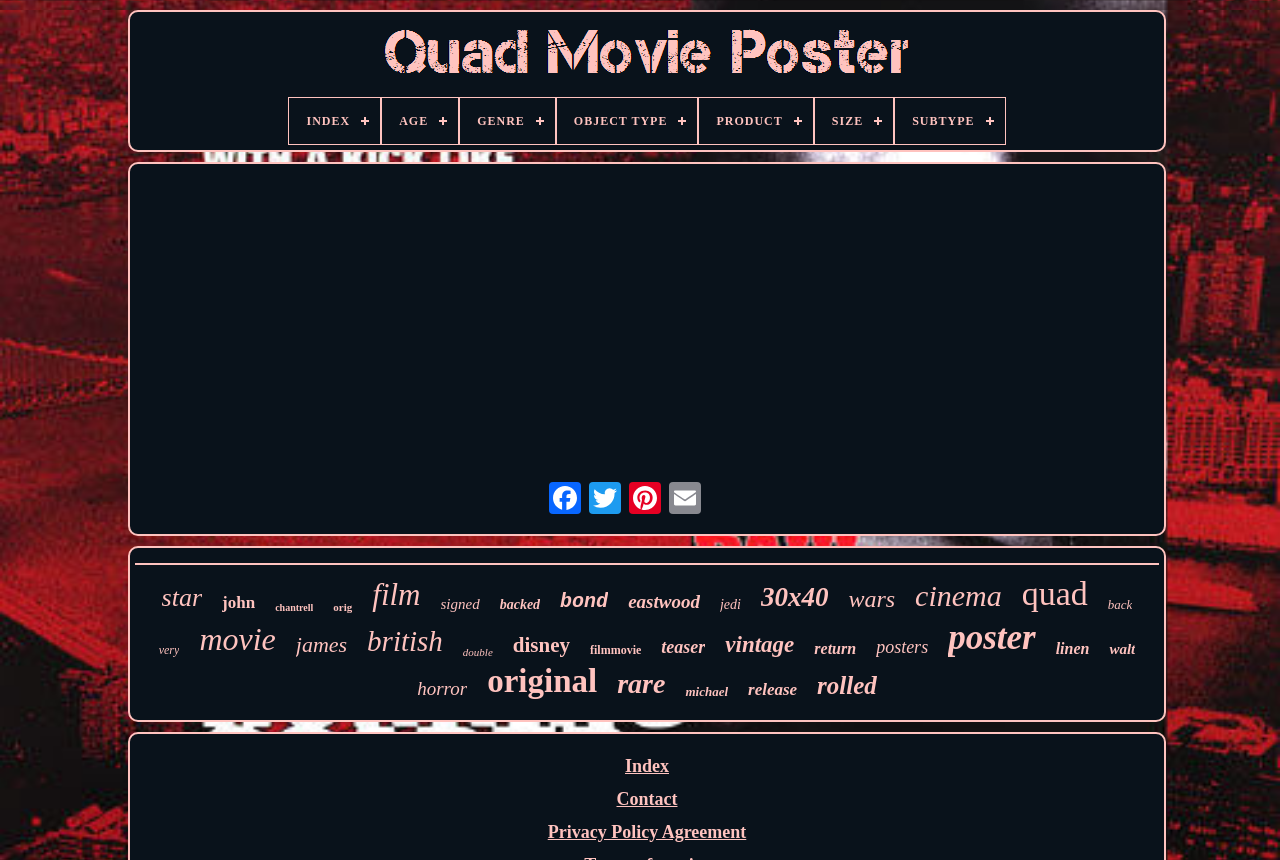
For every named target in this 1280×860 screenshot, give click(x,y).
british (405, 641)
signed (460, 604)
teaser (683, 647)
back (1120, 604)
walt (1122, 649)
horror (442, 688)
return (835, 648)
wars (871, 599)
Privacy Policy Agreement (647, 832)
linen (1073, 648)
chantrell (294, 607)
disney (541, 645)
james (321, 644)
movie (237, 639)
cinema (958, 595)
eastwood (664, 601)
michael (706, 691)
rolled (847, 685)
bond (584, 601)
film (396, 594)
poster (992, 637)
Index (647, 766)
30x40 (795, 597)
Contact (646, 799)
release (772, 689)
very (169, 650)
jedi (730, 604)
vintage (759, 644)
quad (1055, 593)
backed (520, 604)
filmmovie (615, 650)
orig (342, 607)
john (238, 602)
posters (902, 647)
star (182, 597)
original (542, 681)
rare (641, 683)
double (478, 652)
